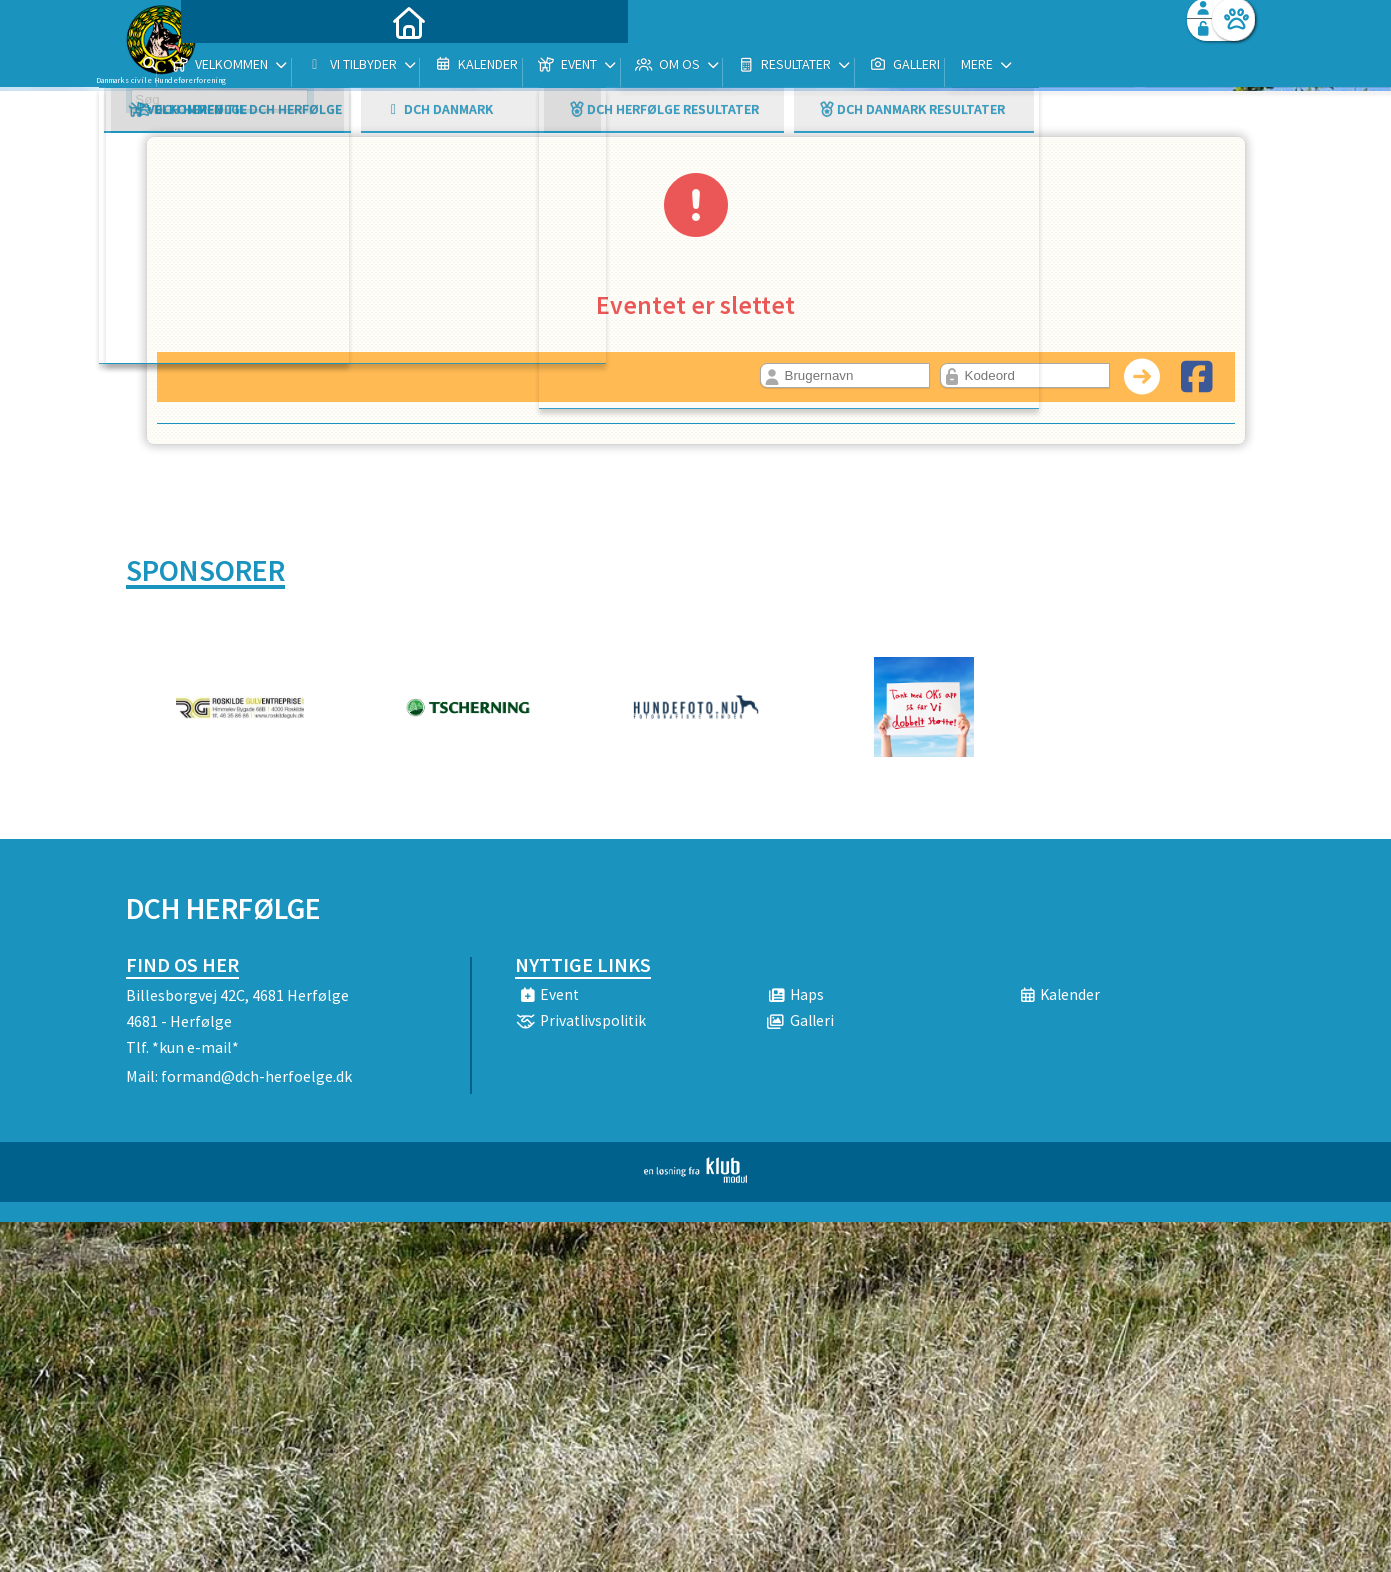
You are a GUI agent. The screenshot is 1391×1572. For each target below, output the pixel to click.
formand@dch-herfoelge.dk (256, 1076)
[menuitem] (251, 67)
